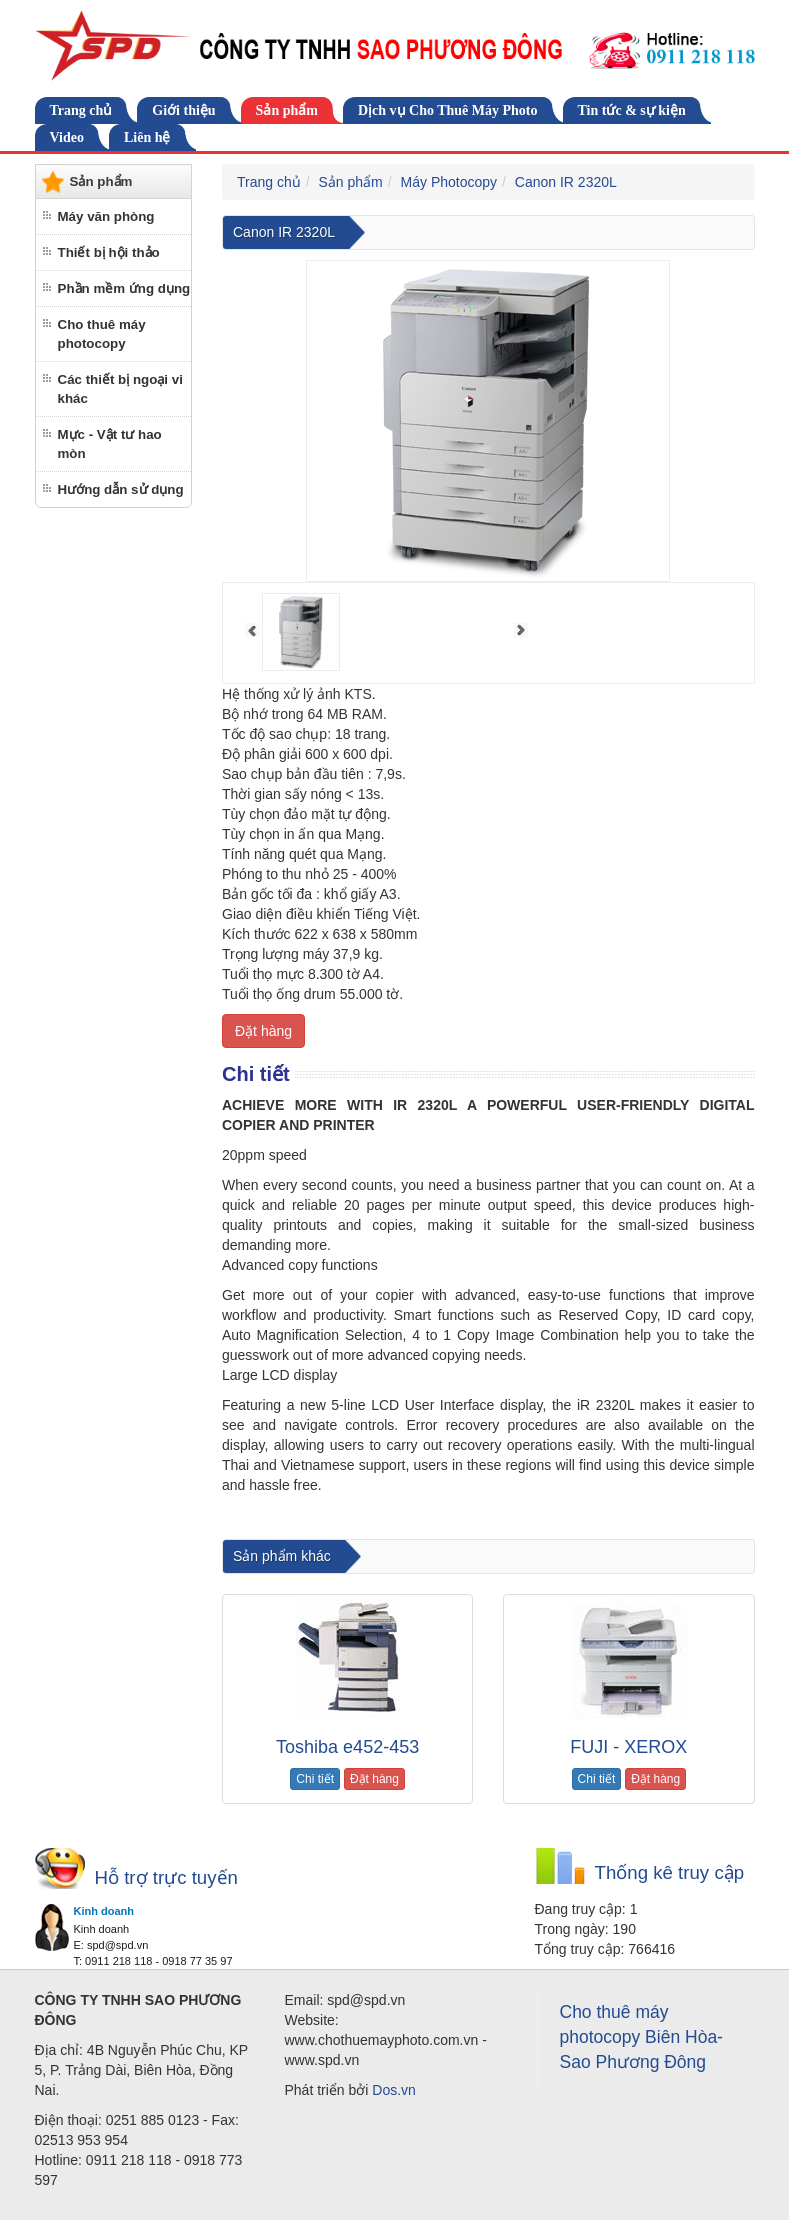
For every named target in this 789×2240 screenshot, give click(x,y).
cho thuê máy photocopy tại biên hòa (320, 1521)
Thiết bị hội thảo (109, 252)
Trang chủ (81, 110)
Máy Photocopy (449, 182)
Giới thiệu (183, 110)
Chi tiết (315, 1779)
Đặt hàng (263, 1031)
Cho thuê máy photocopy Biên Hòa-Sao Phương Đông (641, 2037)
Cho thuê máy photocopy (102, 334)
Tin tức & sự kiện (632, 110)
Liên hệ (147, 137)
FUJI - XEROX (628, 1747)
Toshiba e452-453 (347, 1747)
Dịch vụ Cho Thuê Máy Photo (448, 110)
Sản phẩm (287, 110)
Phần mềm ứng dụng (124, 288)
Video (67, 137)
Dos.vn (394, 2090)
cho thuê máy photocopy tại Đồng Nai (522, 1521)
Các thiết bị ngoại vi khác (120, 389)
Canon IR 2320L (566, 182)
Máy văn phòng (106, 216)
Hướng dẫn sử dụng (121, 489)
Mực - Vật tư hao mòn (110, 444)
